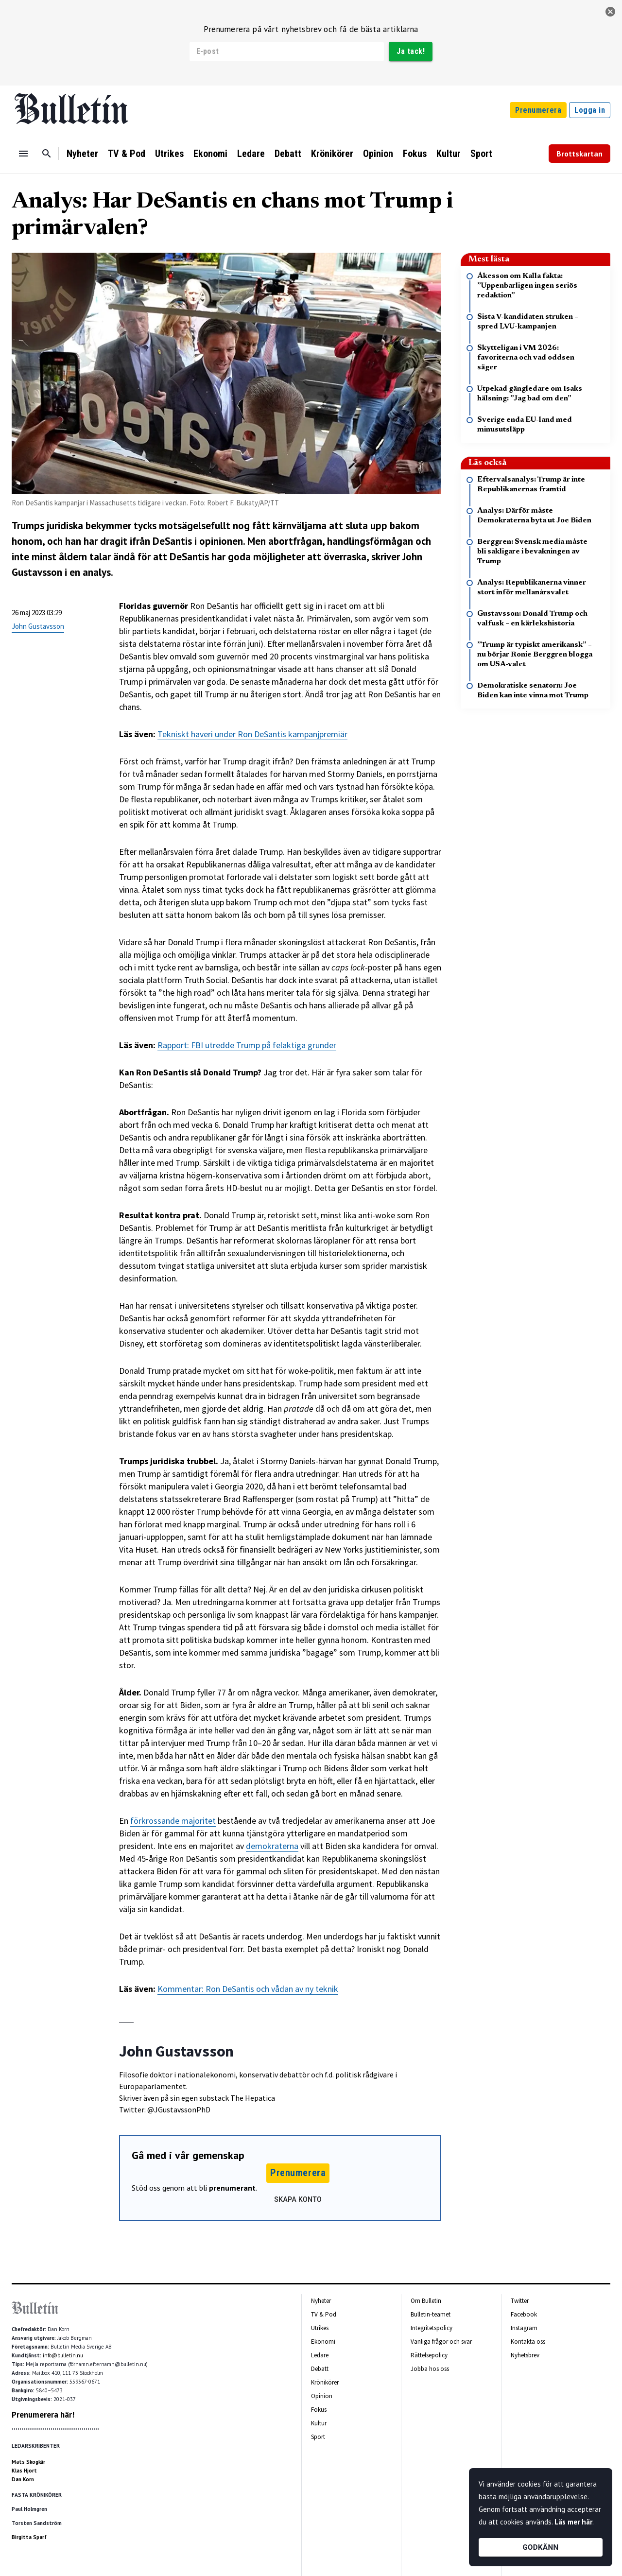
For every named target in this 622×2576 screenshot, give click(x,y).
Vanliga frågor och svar (441, 2341)
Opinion (378, 153)
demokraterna (272, 1845)
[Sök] (46, 153)
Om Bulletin (426, 2301)
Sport (481, 153)
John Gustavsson (38, 626)
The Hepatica (252, 2098)
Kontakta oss (528, 2341)
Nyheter (82, 153)
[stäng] (610, 11)
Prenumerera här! (43, 2414)
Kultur (448, 153)
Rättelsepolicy (429, 2355)
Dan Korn (23, 2479)
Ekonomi (210, 153)
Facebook (524, 2314)
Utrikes (169, 153)
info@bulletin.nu (63, 2355)
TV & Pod (126, 153)
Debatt (288, 153)
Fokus (415, 153)
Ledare (251, 153)
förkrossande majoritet (173, 1820)
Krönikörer (332, 153)
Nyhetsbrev (525, 2355)
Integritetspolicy (431, 2328)
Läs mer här (573, 2521)
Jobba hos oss (430, 2369)
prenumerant (232, 2188)
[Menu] (23, 153)
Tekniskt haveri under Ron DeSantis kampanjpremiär (252, 734)
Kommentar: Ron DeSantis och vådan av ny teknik (247, 1988)
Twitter (520, 2301)
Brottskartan (579, 153)
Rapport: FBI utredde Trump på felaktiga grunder (246, 1045)
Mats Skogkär (28, 2461)
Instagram (524, 2328)
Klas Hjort (24, 2470)
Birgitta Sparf (29, 2537)
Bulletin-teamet (430, 2314)
